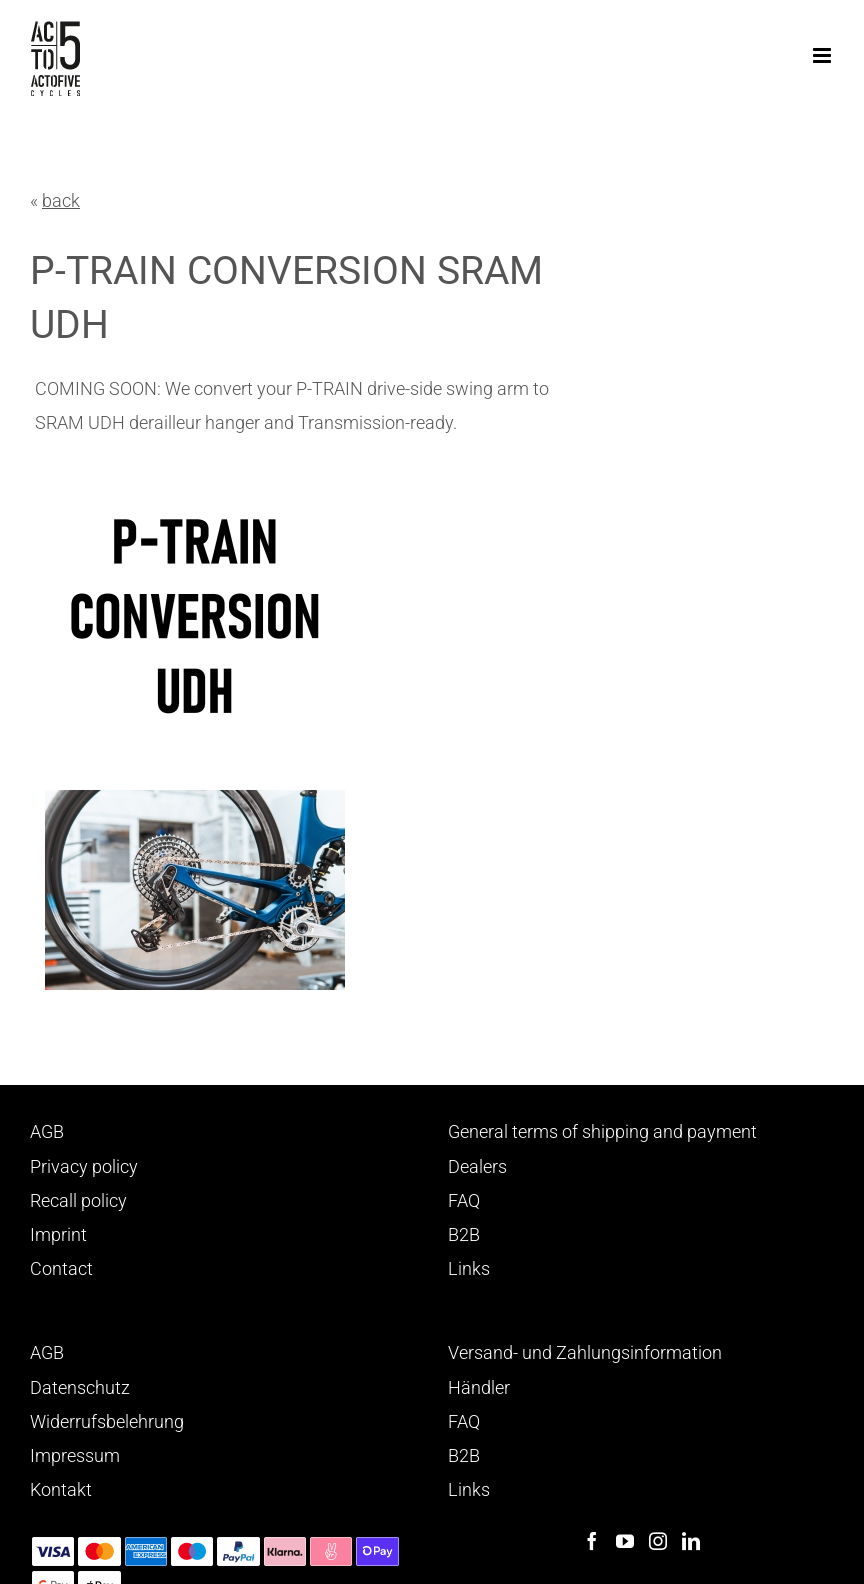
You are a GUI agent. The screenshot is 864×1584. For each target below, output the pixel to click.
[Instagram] (658, 1541)
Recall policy (78, 1200)
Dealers (477, 1166)
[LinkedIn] (691, 1541)
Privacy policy (84, 1166)
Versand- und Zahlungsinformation (585, 1352)
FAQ (464, 1200)
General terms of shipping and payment (602, 1131)
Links (469, 1268)
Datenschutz (80, 1387)
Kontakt (61, 1489)
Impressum (75, 1455)
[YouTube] (625, 1541)
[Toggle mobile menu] (823, 55)
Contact (61, 1268)
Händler (479, 1387)
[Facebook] (592, 1541)
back (61, 200)
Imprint (58, 1234)
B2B (464, 1234)
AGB (47, 1131)
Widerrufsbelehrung (107, 1421)
